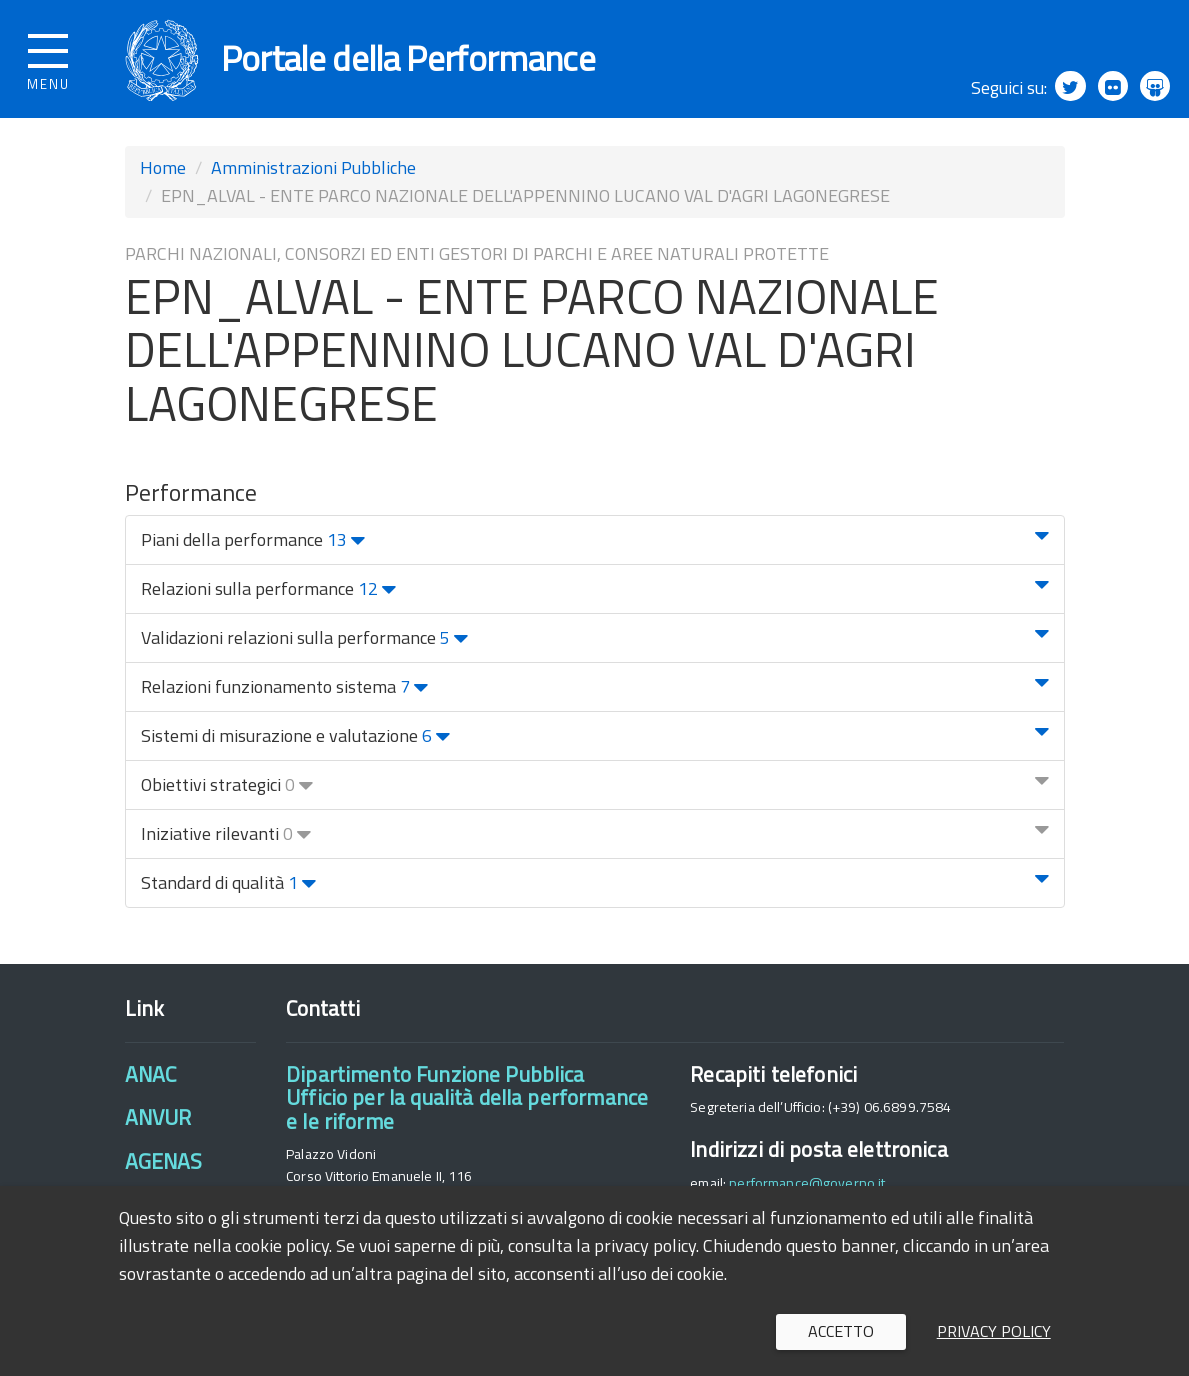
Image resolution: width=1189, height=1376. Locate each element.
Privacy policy (994, 1331)
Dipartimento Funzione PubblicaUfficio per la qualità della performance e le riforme (467, 1101)
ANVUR (158, 1122)
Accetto (841, 1331)
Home (163, 171)
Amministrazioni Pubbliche (313, 171)
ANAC (151, 1078)
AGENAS (164, 1165)
